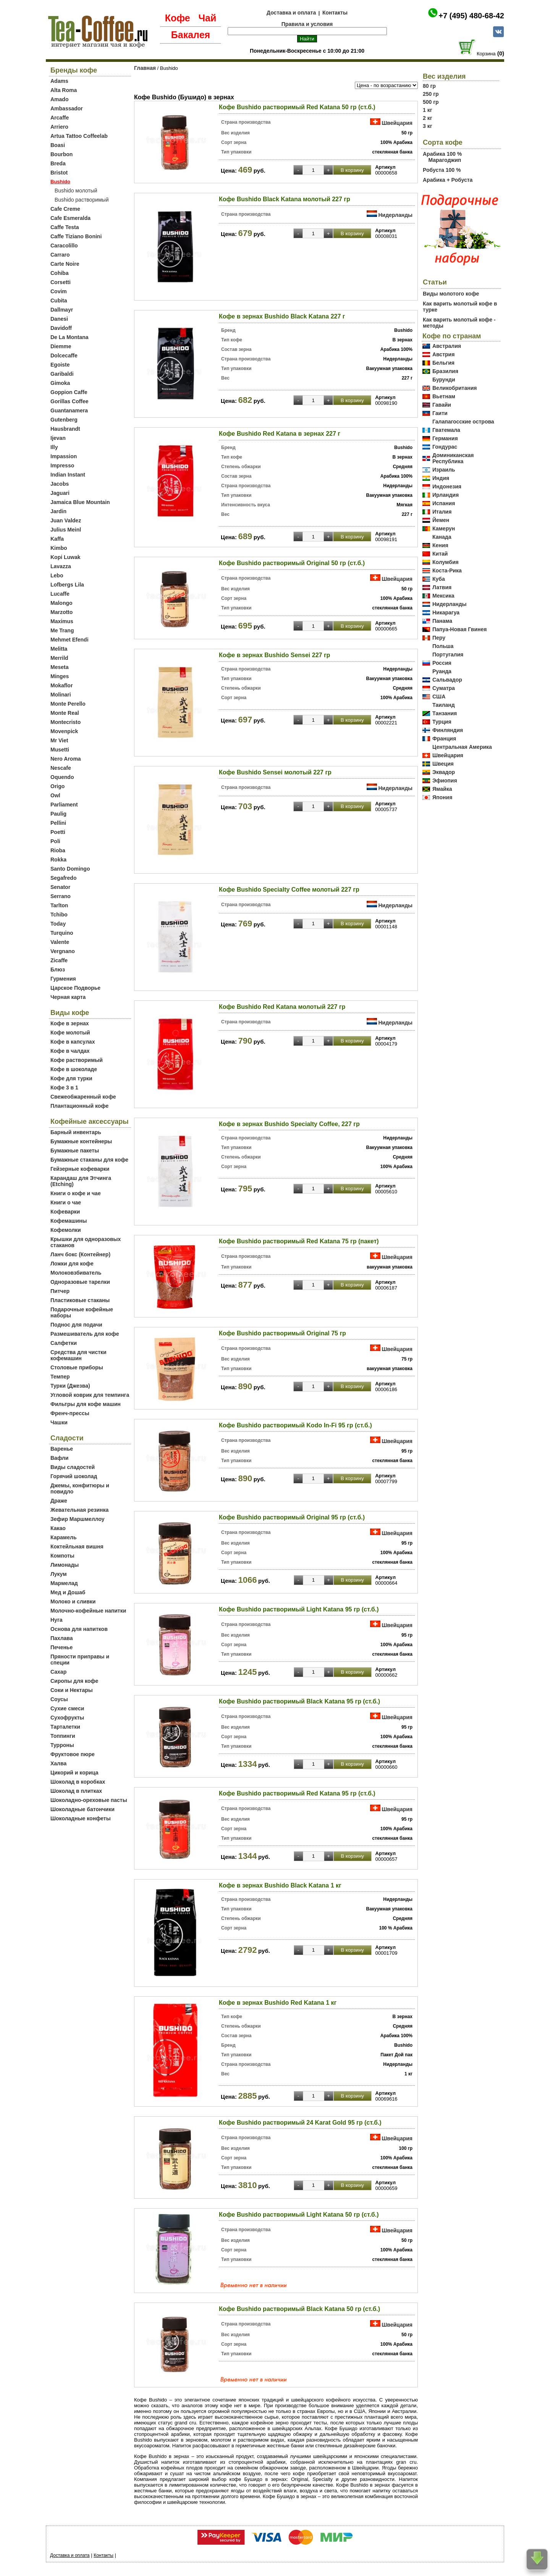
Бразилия (445, 371)
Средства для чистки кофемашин (78, 1355)
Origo (57, 786)
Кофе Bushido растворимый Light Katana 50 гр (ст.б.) (299, 2214)
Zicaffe (59, 960)
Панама (442, 621)
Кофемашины (68, 1221)
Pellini (58, 823)
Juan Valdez (65, 520)
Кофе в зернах (69, 1023)
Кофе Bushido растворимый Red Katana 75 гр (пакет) (299, 1241)
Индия (440, 478)
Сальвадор (447, 680)
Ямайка (442, 789)
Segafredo (63, 878)
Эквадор (443, 772)
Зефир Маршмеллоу (77, 1519)
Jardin (58, 511)
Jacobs (59, 484)
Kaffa (57, 539)
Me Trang (62, 630)
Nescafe (60, 768)
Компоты (62, 1556)
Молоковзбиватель (75, 1273)
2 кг (427, 118)
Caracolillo (64, 245)
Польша (442, 646)
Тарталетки (65, 1727)
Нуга (56, 1620)
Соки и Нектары (71, 1690)
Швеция (443, 764)
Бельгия (443, 363)
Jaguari (60, 493)
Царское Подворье (75, 988)
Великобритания (454, 388)
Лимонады (64, 1565)
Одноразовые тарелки (80, 1282)
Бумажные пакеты (74, 1150)
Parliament (64, 805)
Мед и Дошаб (68, 1592)
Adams (59, 81)
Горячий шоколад (73, 1476)
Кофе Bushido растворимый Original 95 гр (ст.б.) (292, 1517)
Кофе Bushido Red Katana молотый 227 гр (282, 1007)
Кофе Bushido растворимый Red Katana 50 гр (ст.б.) (297, 107)
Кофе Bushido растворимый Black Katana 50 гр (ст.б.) (299, 2309)
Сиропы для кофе (74, 1681)
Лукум (58, 1574)
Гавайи (441, 405)
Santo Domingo (70, 869)
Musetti (59, 750)
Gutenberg (64, 420)
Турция (441, 722)
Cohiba (59, 273)
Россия (441, 663)
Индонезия (446, 486)
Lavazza (60, 566)
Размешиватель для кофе (84, 1334)
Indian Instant (67, 475)
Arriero (59, 127)
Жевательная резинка (79, 1510)
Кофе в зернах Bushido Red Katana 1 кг (277, 2002)
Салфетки (63, 1343)
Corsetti (60, 282)
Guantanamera (69, 410)
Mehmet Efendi (69, 640)
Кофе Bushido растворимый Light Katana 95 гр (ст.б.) (299, 1609)
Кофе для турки (71, 1078)
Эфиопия (444, 780)
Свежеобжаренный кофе (83, 1097)
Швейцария (397, 123)
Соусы (59, 1699)
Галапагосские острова (463, 422)
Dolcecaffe (64, 355)
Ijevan (58, 438)
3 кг (427, 126)
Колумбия (445, 562)
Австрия (443, 354)
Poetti (57, 832)
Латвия (441, 587)
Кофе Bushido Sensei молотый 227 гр (275, 772)
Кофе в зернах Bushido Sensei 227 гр (274, 655)
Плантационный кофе (79, 1106)
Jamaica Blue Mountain (80, 502)
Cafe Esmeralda (70, 218)
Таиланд (443, 705)
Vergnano (62, 951)
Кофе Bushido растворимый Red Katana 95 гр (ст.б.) (297, 1793)
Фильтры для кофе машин (85, 1404)
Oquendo (62, 777)
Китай (440, 554)
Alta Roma (63, 90)
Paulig (58, 814)
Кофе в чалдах (70, 1051)
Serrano (60, 896)
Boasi (57, 145)
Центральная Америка (462, 747)
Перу (438, 638)
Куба (438, 579)
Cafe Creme (65, 209)
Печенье (61, 1647)
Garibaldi (62, 374)
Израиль (443, 470)
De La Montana (69, 337)
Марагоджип (444, 160)
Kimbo (58, 548)
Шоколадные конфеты (80, 1818)
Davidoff (61, 328)
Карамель (63, 1537)
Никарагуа (445, 612)
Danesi (59, 319)
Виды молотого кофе (451, 294)
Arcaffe (59, 118)
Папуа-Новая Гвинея (459, 629)
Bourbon (61, 154)
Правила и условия (307, 24)
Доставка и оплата (291, 13)
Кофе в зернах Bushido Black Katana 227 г (282, 316)
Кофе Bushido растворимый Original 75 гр (282, 1333)
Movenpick (64, 731)
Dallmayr (61, 310)
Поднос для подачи (76, 1325)
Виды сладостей (72, 1467)
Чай (207, 18)
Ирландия (445, 495)
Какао (58, 1528)
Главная (145, 68)
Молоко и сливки (72, 1601)
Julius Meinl (65, 530)
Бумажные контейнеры (81, 1141)
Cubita (58, 300)
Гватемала (446, 430)
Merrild (59, 658)
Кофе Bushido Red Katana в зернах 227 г (279, 433)
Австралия (446, 346)
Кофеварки (65, 1212)
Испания (443, 503)
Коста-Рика (447, 570)
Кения (440, 545)
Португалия (447, 654)
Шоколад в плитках (76, 1791)
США (438, 696)
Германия (445, 438)
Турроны (62, 1745)
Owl (55, 795)
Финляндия (447, 730)
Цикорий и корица (74, 1773)
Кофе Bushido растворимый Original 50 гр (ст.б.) (292, 563)
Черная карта (68, 997)
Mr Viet (59, 740)
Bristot (59, 173)
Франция (444, 738)
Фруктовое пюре (72, 1754)
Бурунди (443, 380)
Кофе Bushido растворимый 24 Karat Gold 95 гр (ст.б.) (300, 2122)
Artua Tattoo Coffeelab (79, 136)
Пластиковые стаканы (80, 1300)
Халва (58, 1763)
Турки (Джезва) (70, 1386)
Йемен (440, 520)
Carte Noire (64, 264)
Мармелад (64, 1583)
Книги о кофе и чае (75, 1193)
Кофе (177, 18)
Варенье (61, 1449)
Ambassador (66, 108)
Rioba (57, 850)
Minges (59, 676)
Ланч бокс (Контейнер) (80, 1254)
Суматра (443, 688)
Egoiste (60, 365)
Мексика (443, 596)
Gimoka (60, 383)
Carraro (60, 255)
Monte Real (64, 713)
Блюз (57, 969)
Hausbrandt (65, 429)
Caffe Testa (64, 227)
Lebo (56, 575)
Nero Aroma (65, 759)
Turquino (61, 933)
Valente (59, 942)
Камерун (443, 528)
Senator (60, 887)
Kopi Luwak (65, 557)
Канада (441, 537)
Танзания (444, 713)
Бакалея (190, 34)
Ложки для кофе (72, 1264)
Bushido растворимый (82, 200)
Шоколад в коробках (77, 1782)
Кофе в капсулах (72, 1042)
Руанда (441, 671)
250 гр (431, 94)
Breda (58, 163)
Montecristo (65, 722)
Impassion (63, 456)
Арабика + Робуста (447, 180)
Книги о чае (65, 1202)
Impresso (62, 465)
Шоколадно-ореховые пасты (88, 1800)
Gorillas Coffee (69, 401)
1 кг (427, 110)
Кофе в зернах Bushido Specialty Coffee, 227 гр (289, 1124)
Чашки (59, 1422)
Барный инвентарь (75, 1132)
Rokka (58, 860)
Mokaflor (61, 685)
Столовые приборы (76, 1367)
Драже (58, 1501)
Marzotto (61, 612)
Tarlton (59, 905)
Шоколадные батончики (82, 1809)
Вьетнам (443, 396)
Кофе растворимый (76, 1060)
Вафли (59, 1458)
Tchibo (59, 914)
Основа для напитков (79, 1629)
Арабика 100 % (442, 154)
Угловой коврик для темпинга (89, 1395)
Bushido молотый (76, 190)
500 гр (431, 102)
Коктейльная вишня (77, 1546)
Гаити (440, 413)
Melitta (58, 649)
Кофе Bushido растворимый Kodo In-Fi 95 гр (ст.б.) (295, 1425)
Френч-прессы (69, 1413)
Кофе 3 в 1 (64, 1087)
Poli (55, 841)
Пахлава (61, 1638)
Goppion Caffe (68, 392)
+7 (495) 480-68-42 (471, 15)
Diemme (60, 346)
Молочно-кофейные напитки (88, 1611)
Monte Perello (68, 704)
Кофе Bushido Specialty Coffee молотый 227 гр (289, 889)
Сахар (58, 1672)
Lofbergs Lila (67, 585)
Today (58, 924)
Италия (441, 512)
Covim (58, 291)
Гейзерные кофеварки (79, 1169)
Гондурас (444, 447)
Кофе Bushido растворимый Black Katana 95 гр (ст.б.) (299, 1701)
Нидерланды (395, 215)
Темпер (60, 1377)
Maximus (61, 621)
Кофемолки (65, 1230)
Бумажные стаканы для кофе (89, 1160)
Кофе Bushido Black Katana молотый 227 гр (284, 199)
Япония (442, 797)
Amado (59, 99)
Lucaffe (60, 594)
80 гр (429, 86)
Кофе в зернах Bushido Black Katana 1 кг (280, 1885)
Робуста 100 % (442, 170)
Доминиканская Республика (453, 458)
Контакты (335, 13)
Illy (54, 447)
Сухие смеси (67, 1708)
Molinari (60, 695)
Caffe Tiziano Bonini (76, 236)
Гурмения (63, 979)
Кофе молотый (70, 1032)
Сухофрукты (67, 1718)
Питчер (60, 1291)
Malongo (61, 603)
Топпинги (62, 1736)
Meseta (59, 667)
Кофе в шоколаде (73, 1069)
